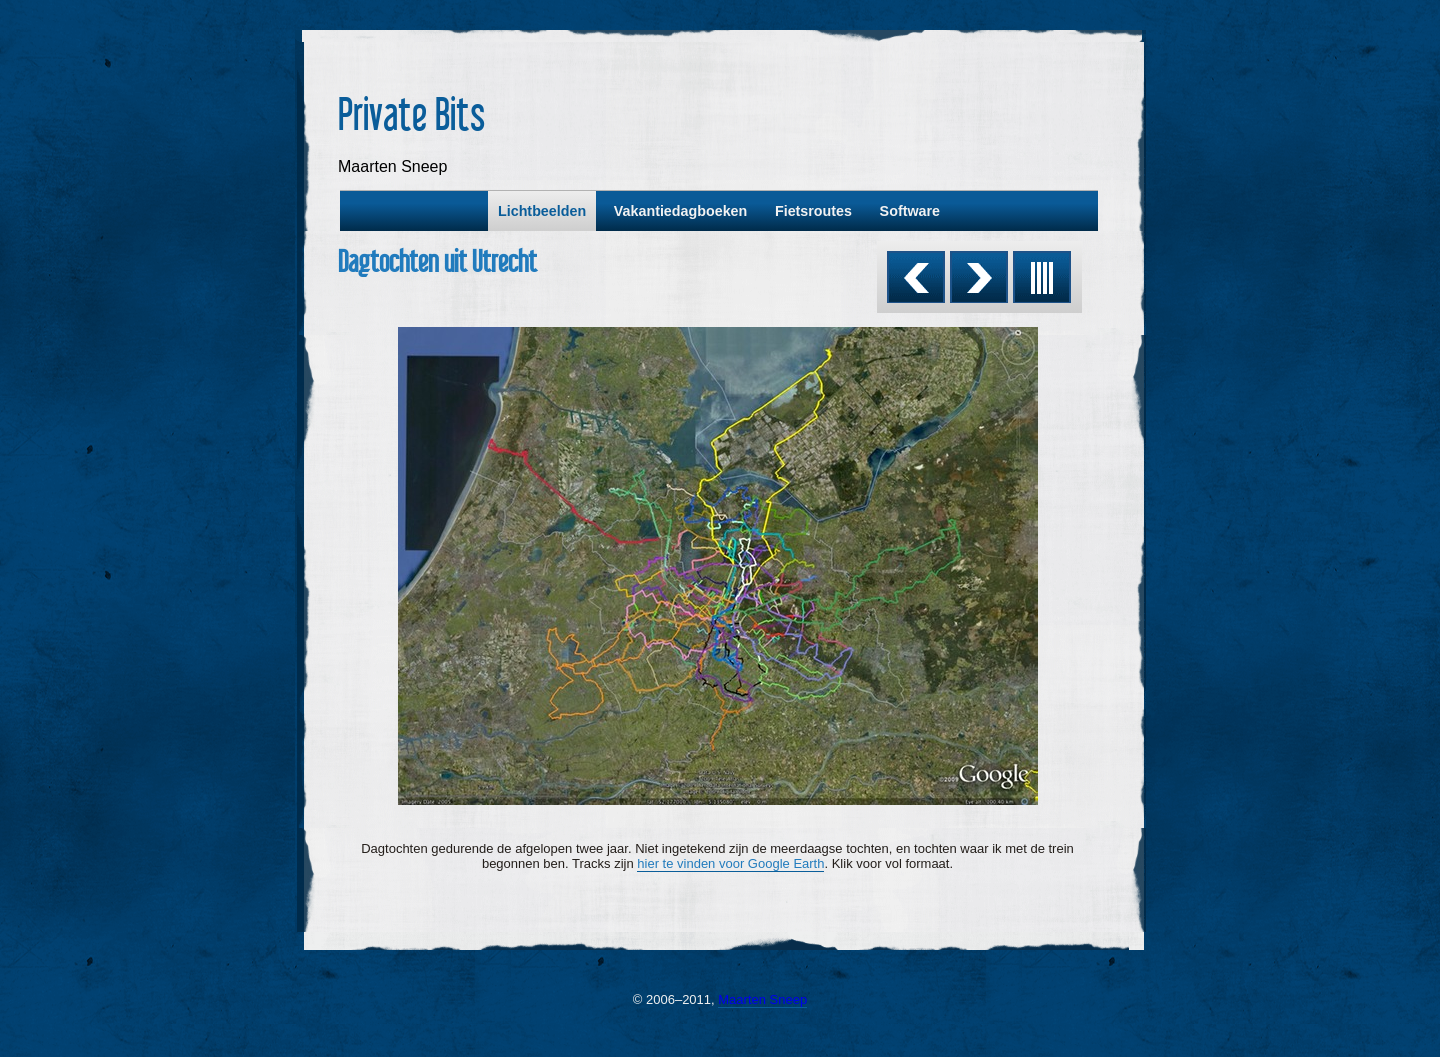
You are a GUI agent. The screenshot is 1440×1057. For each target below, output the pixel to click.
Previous (916, 277)
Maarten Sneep (762, 999)
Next (979, 277)
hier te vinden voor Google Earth (730, 863)
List (1042, 277)
